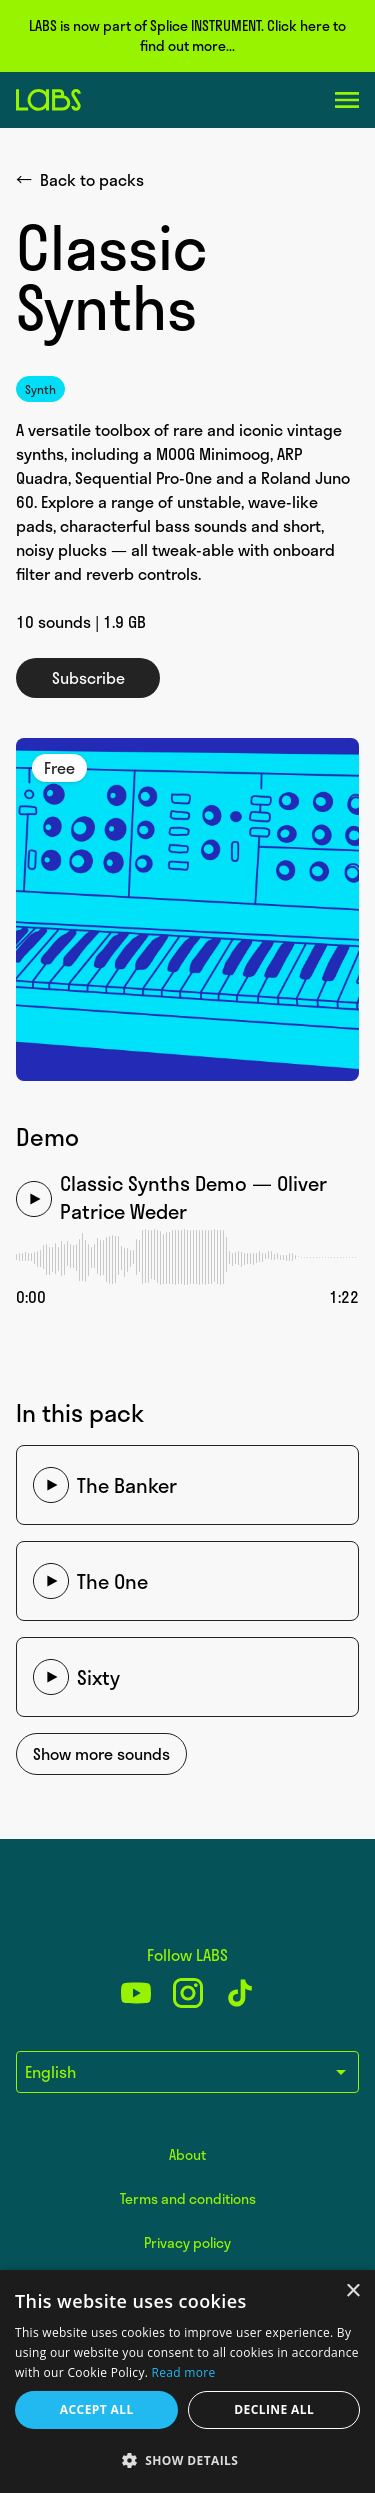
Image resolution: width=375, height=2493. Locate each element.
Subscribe (88, 678)
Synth (40, 389)
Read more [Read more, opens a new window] (184, 2372)
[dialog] (187, 2381)
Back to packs (80, 180)
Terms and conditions (188, 2198)
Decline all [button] (274, 2409)
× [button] (352, 2291)
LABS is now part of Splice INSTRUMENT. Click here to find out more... (187, 35)
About (187, 2154)
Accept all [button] (97, 2409)
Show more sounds (101, 1753)
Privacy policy (187, 2242)
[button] (187, 2460)
